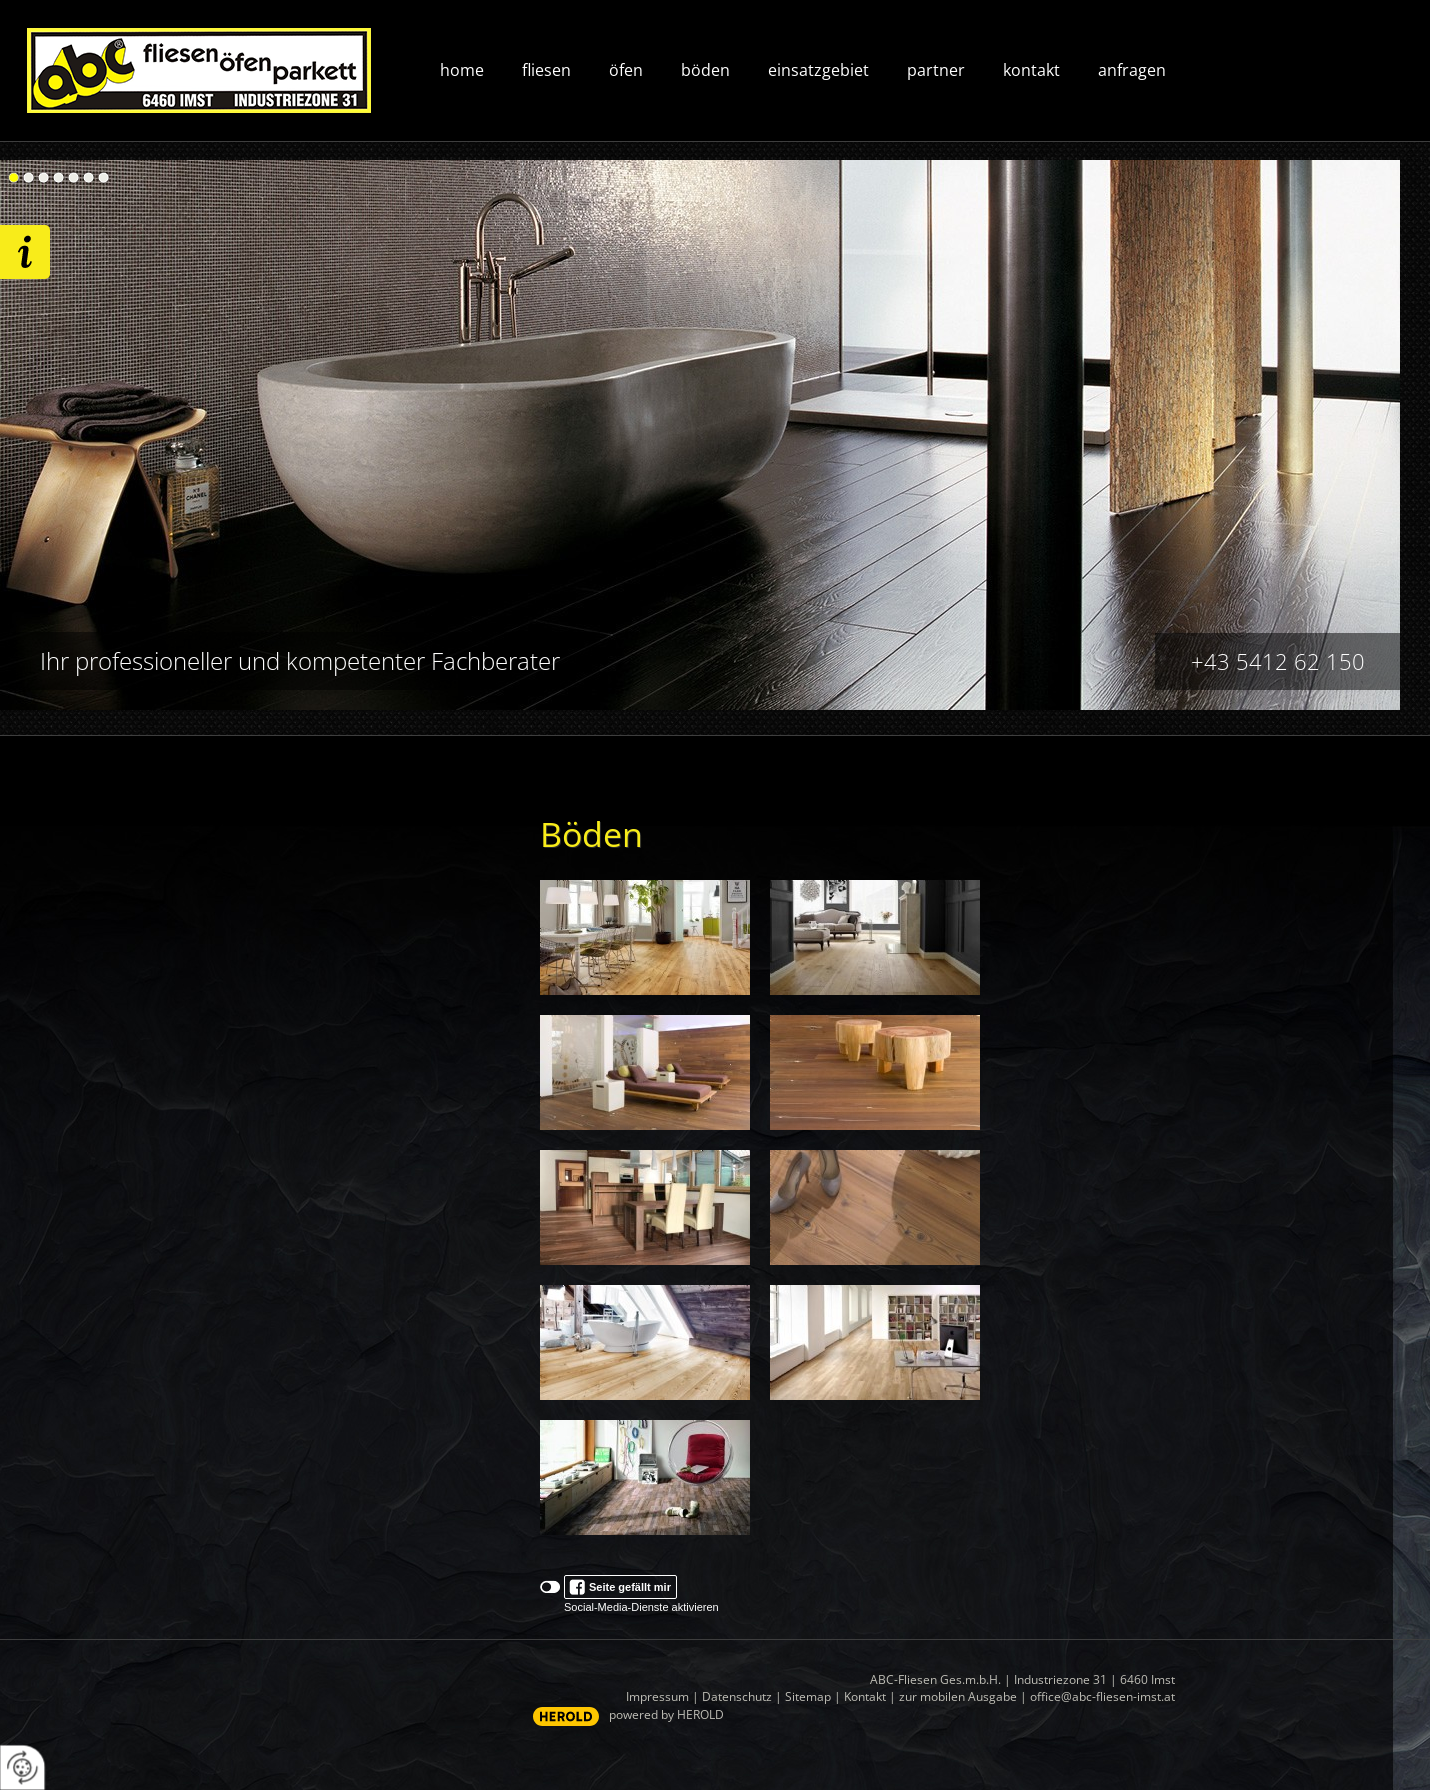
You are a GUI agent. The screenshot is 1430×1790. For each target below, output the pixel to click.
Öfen (626, 70)
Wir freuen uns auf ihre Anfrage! (25, 252)
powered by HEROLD (666, 1714)
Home (462, 70)
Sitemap (808, 1696)
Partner (936, 70)
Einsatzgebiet (818, 70)
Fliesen (546, 70)
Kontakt (1031, 70)
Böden (705, 70)
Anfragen (1132, 70)
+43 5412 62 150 (1278, 661)
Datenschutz (737, 1696)
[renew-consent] (22, 1767)
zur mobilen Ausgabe (958, 1696)
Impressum (657, 1696)
